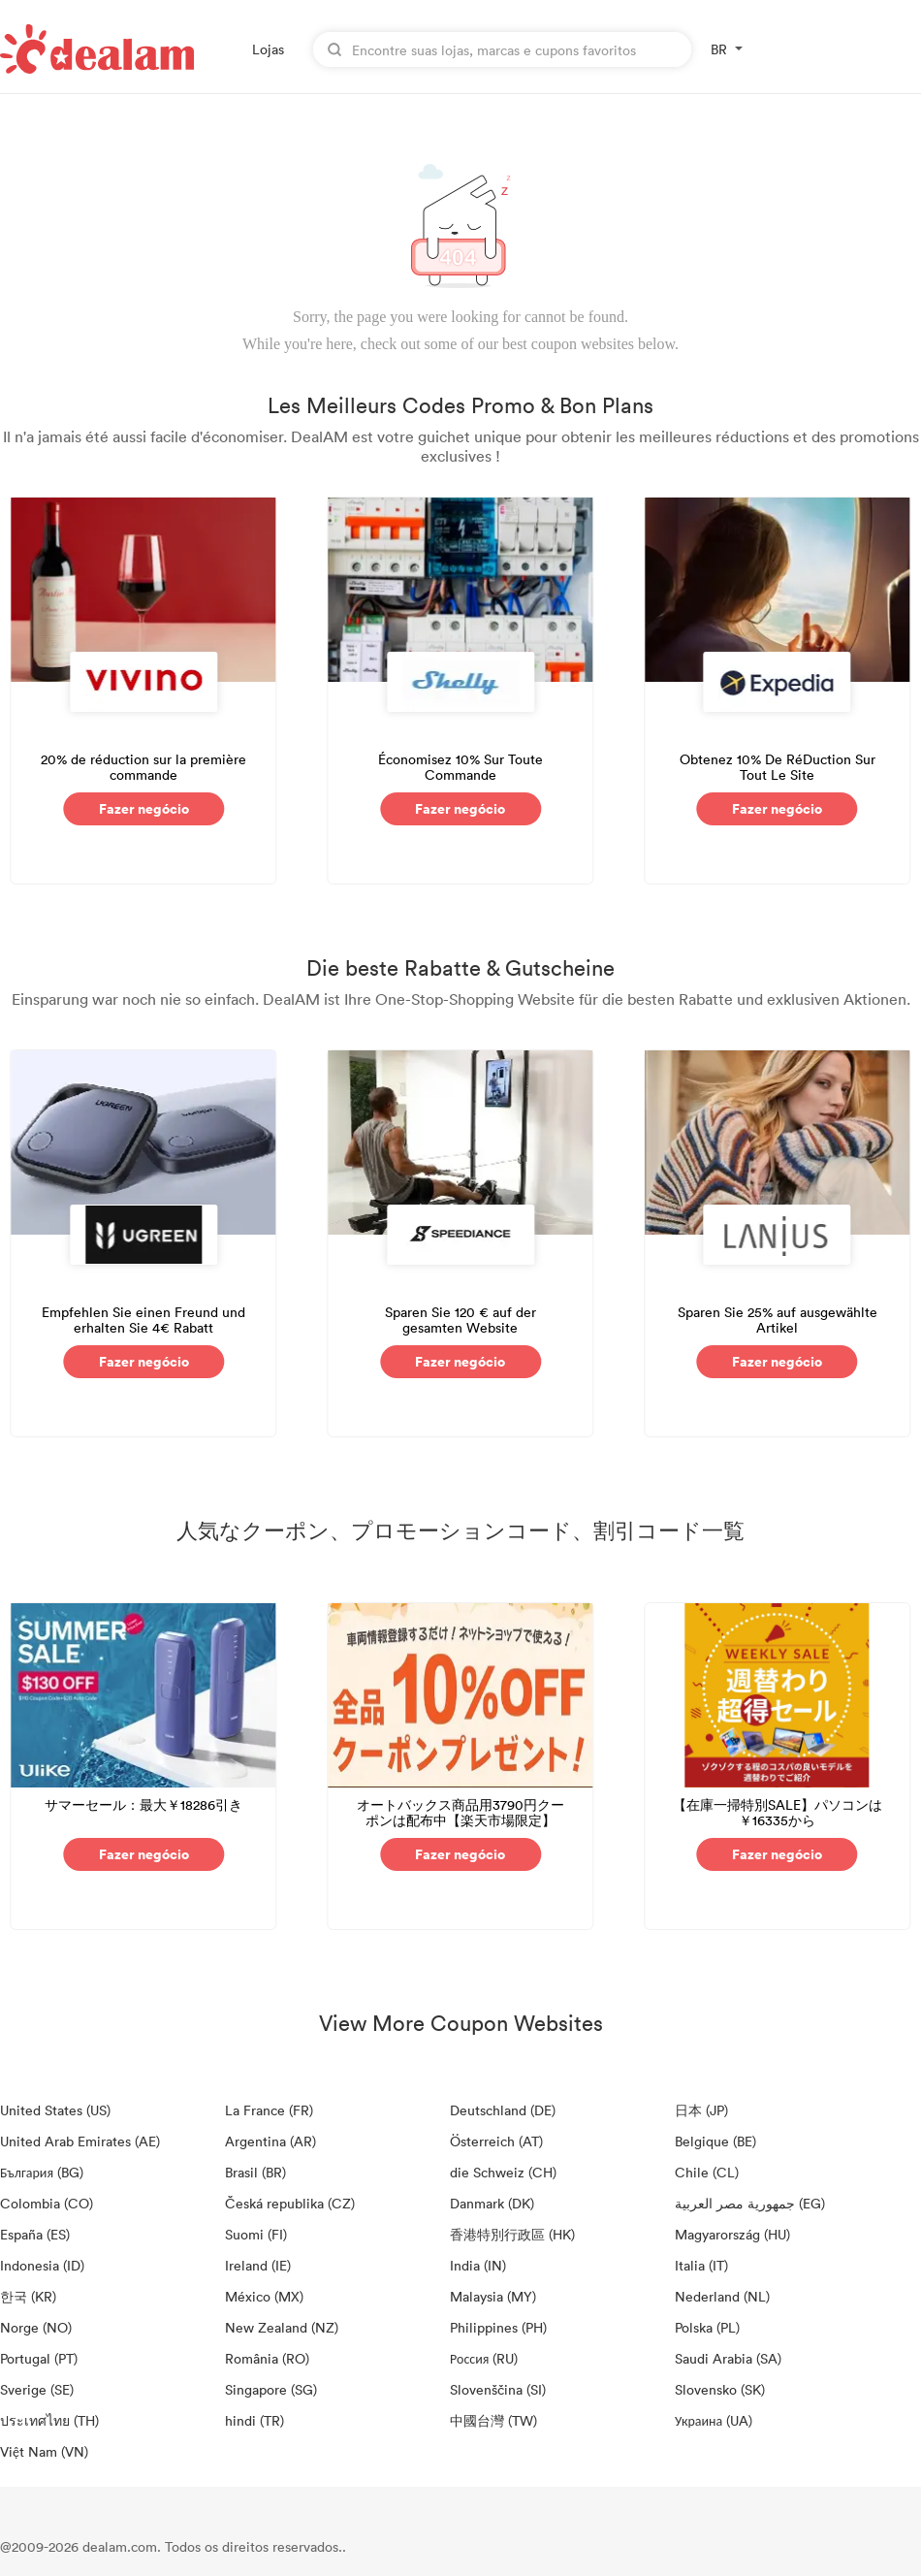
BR (719, 49)
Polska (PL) (707, 2327)
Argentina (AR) (270, 2141)
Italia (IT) (701, 2265)
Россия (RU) (484, 2358)
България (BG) (41, 2172)
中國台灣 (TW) (493, 2420)
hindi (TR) (254, 2420)
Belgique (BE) (715, 2141)
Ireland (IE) (258, 2265)
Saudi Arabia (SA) (728, 2358)
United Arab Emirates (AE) (80, 2141)
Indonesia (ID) (42, 2265)
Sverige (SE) (37, 2389)
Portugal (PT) (39, 2358)
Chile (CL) (707, 2172)
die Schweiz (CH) (503, 2172)
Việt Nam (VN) (44, 2451)
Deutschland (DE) (503, 2110)
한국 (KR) (28, 2296)
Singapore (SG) (271, 2389)
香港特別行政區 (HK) (512, 2234)
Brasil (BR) (255, 2172)
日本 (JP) (701, 2110)
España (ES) (35, 2234)
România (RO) (267, 2358)
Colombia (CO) (46, 2203)
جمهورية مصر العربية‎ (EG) (750, 2203)
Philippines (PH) (498, 2327)
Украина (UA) (713, 2420)
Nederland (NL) (722, 2296)
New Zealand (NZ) (281, 2327)
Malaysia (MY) (493, 2296)
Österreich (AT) (496, 2141)
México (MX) (264, 2296)
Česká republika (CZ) (290, 2203)
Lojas (268, 49)
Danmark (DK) (492, 2203)
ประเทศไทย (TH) (49, 2420)
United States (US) (55, 2110)
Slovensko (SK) (720, 2389)
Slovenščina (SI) (498, 2389)
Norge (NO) (36, 2327)
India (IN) (478, 2265)
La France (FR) (269, 2110)
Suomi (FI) (256, 2234)
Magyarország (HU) (732, 2234)
